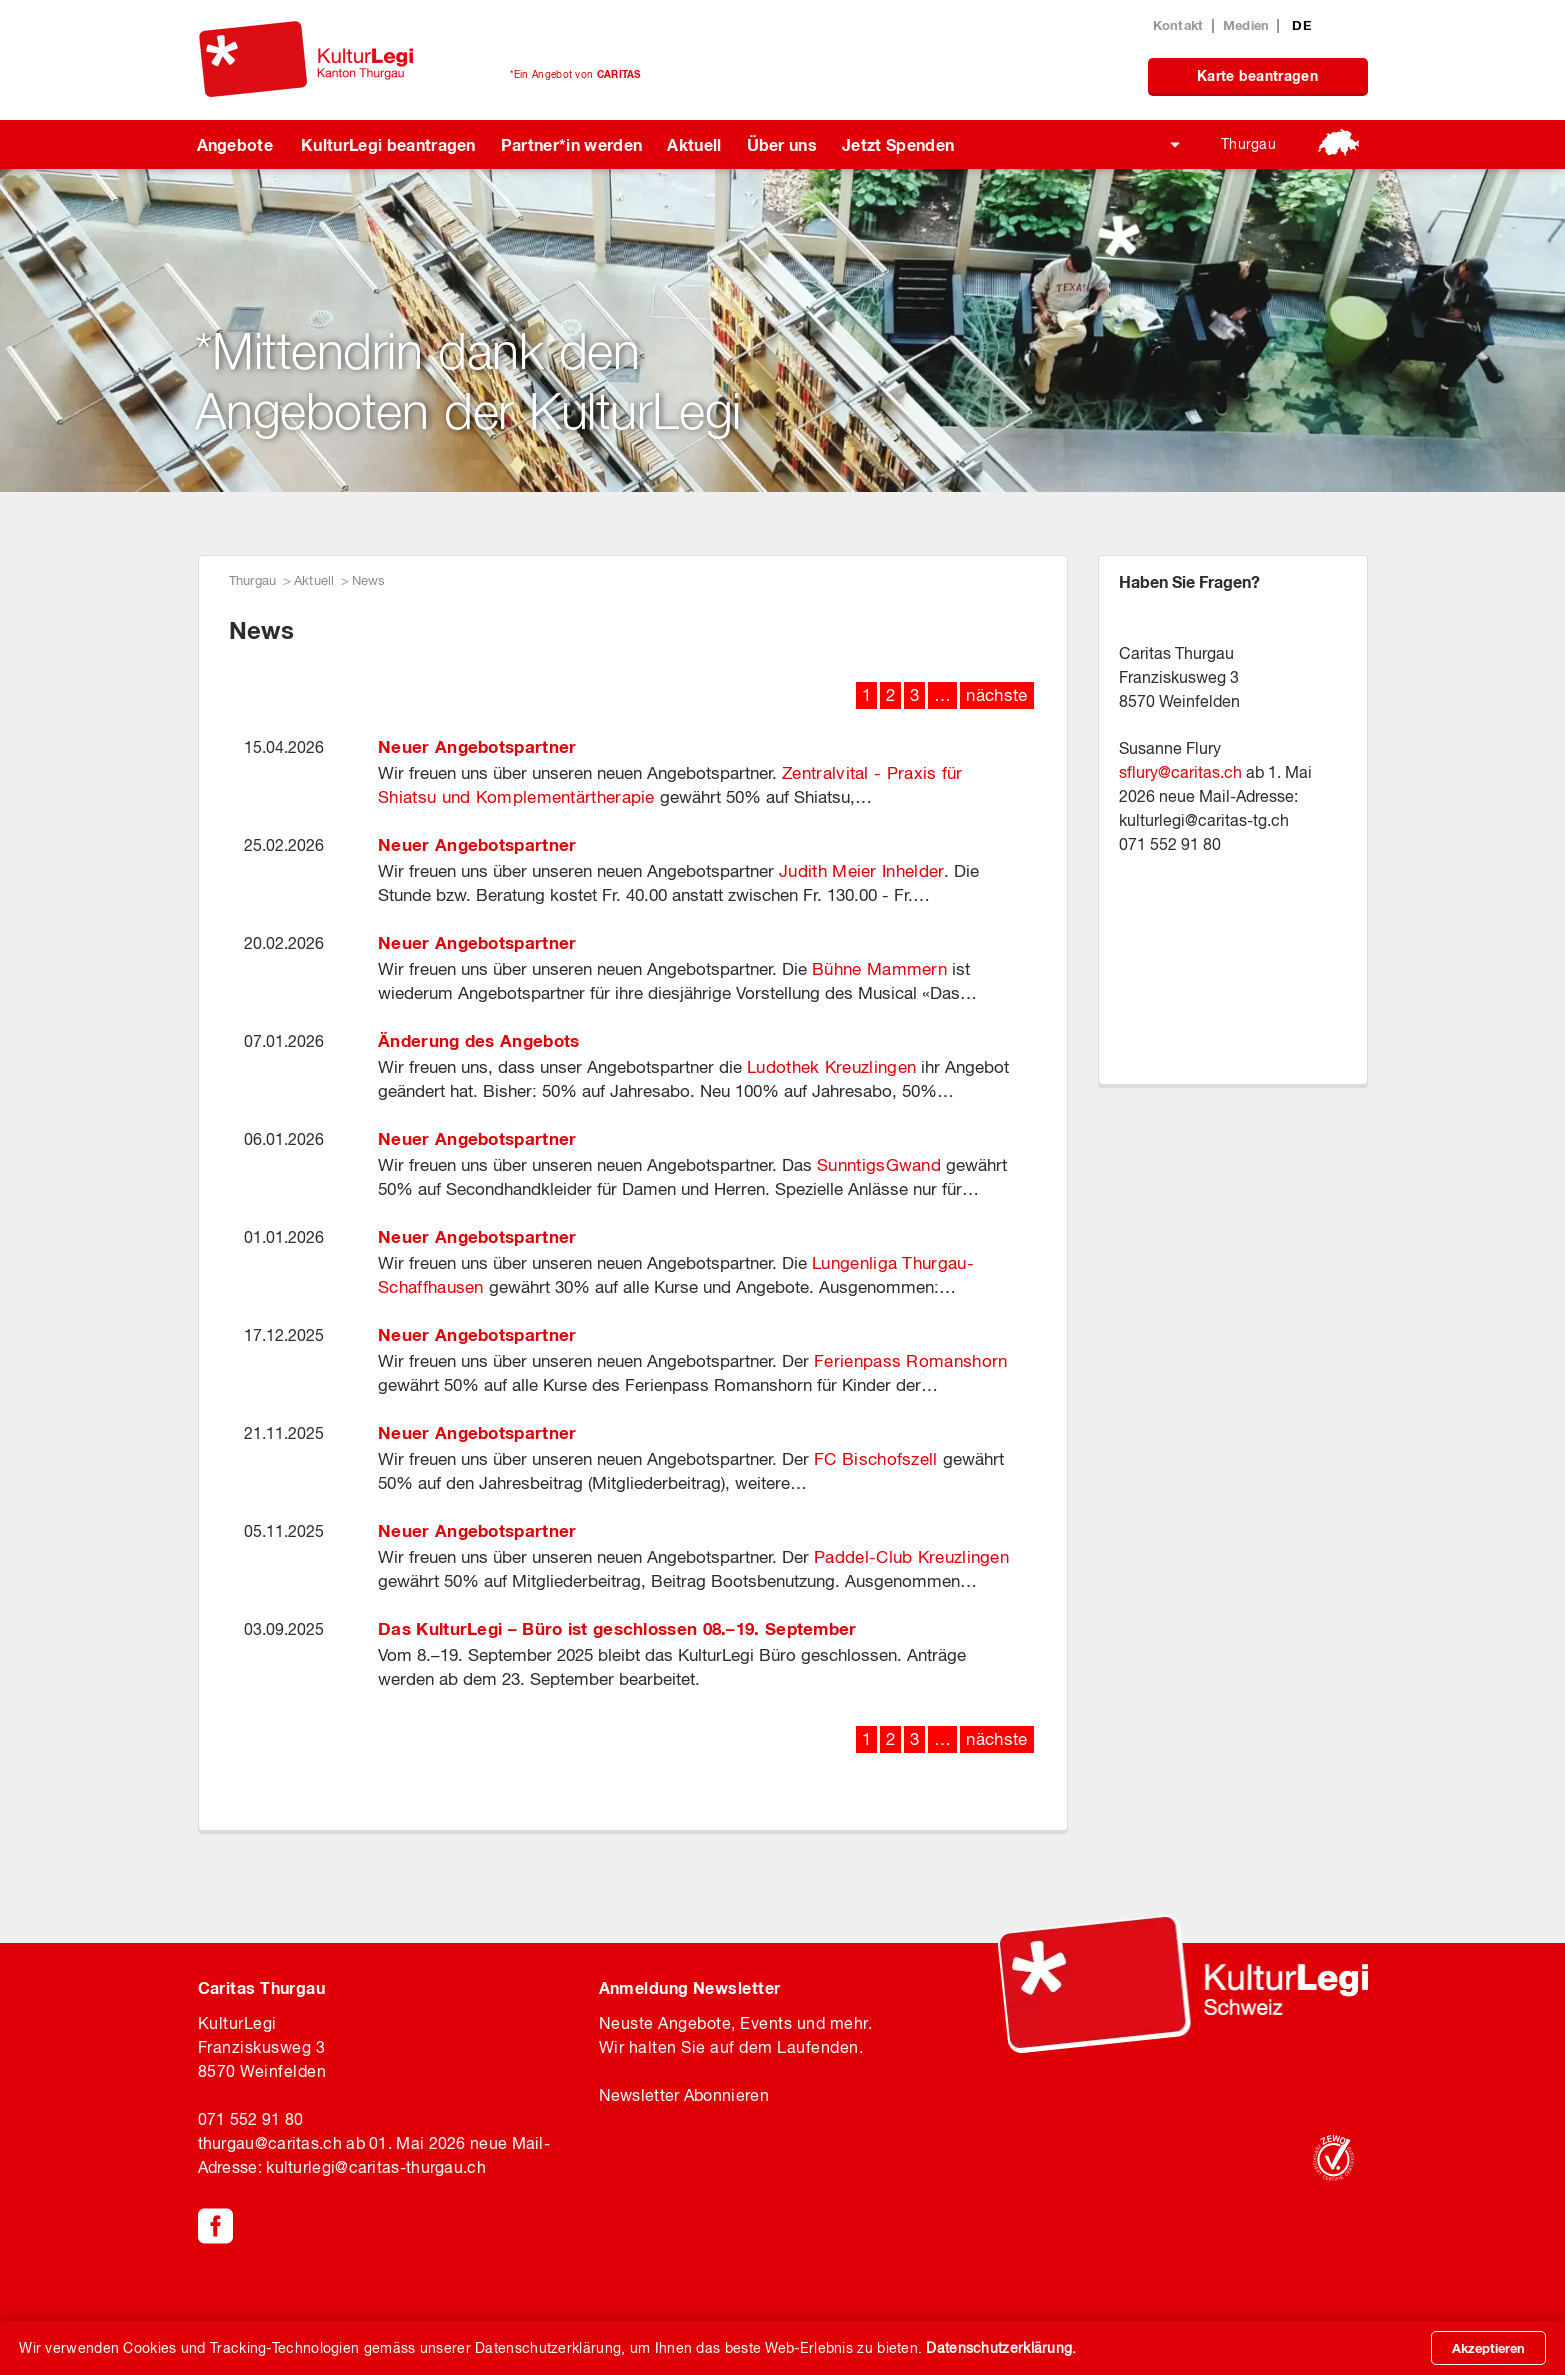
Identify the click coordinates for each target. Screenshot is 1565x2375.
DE (1301, 25)
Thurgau (1248, 144)
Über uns (782, 144)
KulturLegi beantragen (388, 144)
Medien (1246, 25)
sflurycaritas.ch (1180, 772)
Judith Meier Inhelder (861, 871)
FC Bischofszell (876, 1459)
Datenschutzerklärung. (1001, 2348)
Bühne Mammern (879, 969)
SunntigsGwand (879, 1165)
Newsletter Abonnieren (684, 2095)
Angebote (235, 144)
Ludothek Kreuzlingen (831, 1067)
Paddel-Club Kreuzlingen (914, 1557)
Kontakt (1178, 25)
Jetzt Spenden (898, 144)
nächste (996, 695)
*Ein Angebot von (575, 74)
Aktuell (694, 144)
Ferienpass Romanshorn (910, 1361)
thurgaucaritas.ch (270, 2143)
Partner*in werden (571, 144)
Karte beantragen (1257, 75)
